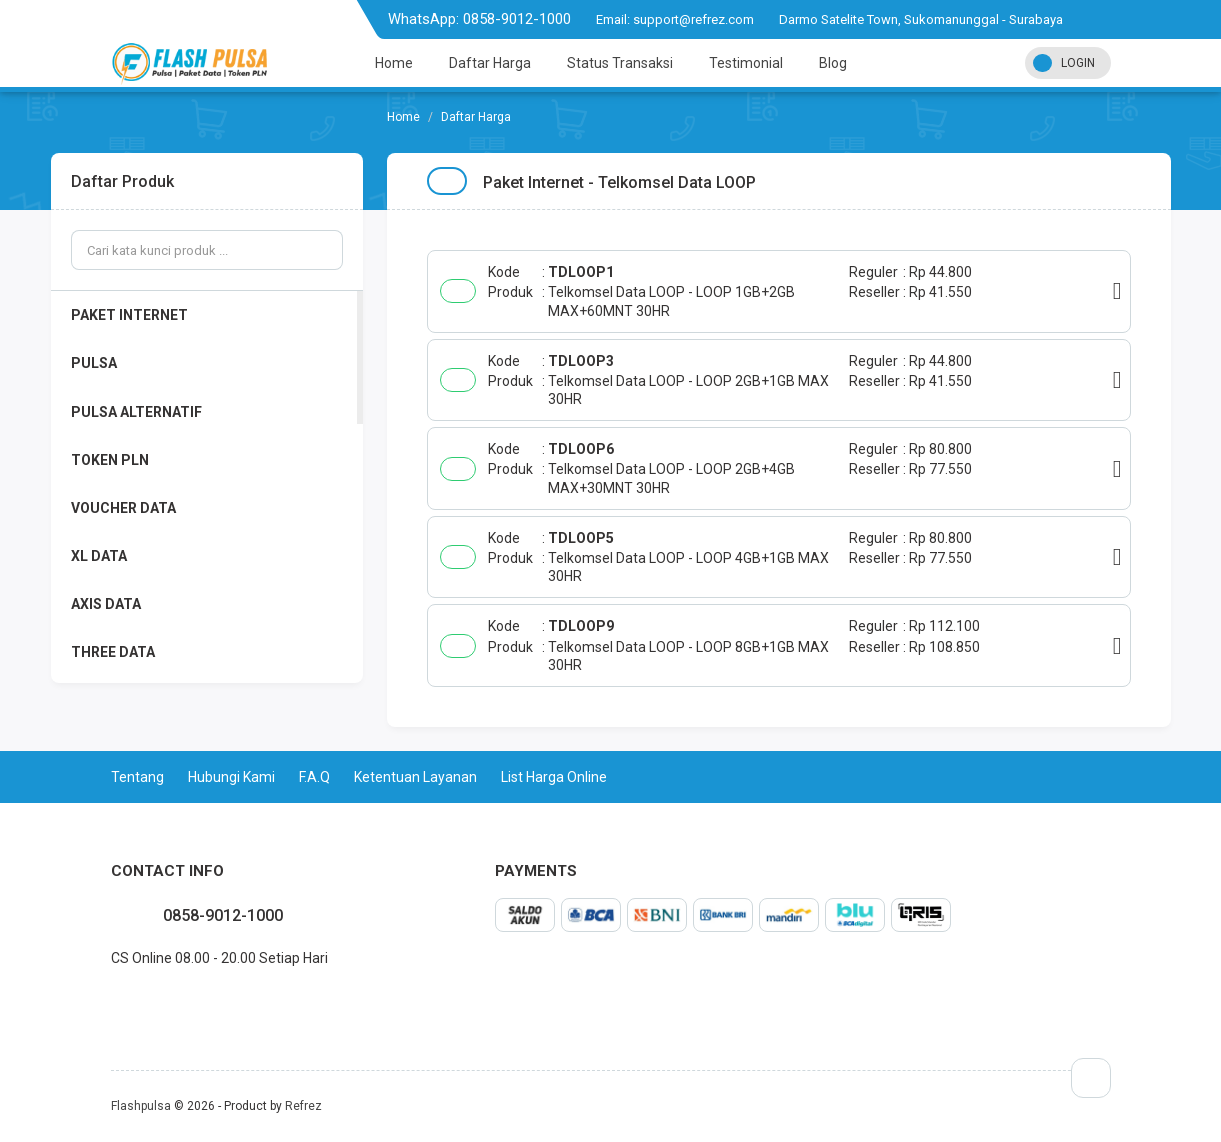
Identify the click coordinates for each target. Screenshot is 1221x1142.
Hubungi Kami (231, 777)
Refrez (303, 1106)
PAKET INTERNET (129, 315)
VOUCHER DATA (123, 508)
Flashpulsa (141, 1106)
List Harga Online (554, 777)
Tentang (137, 777)
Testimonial (746, 63)
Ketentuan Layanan (415, 777)
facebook (111, 1002)
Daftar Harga (490, 63)
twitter (127, 1002)
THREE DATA (113, 652)
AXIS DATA (106, 604)
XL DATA (99, 556)
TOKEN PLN (110, 460)
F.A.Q (314, 777)
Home (394, 63)
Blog (833, 63)
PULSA (94, 363)
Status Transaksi (620, 63)
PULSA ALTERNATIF (136, 412)
